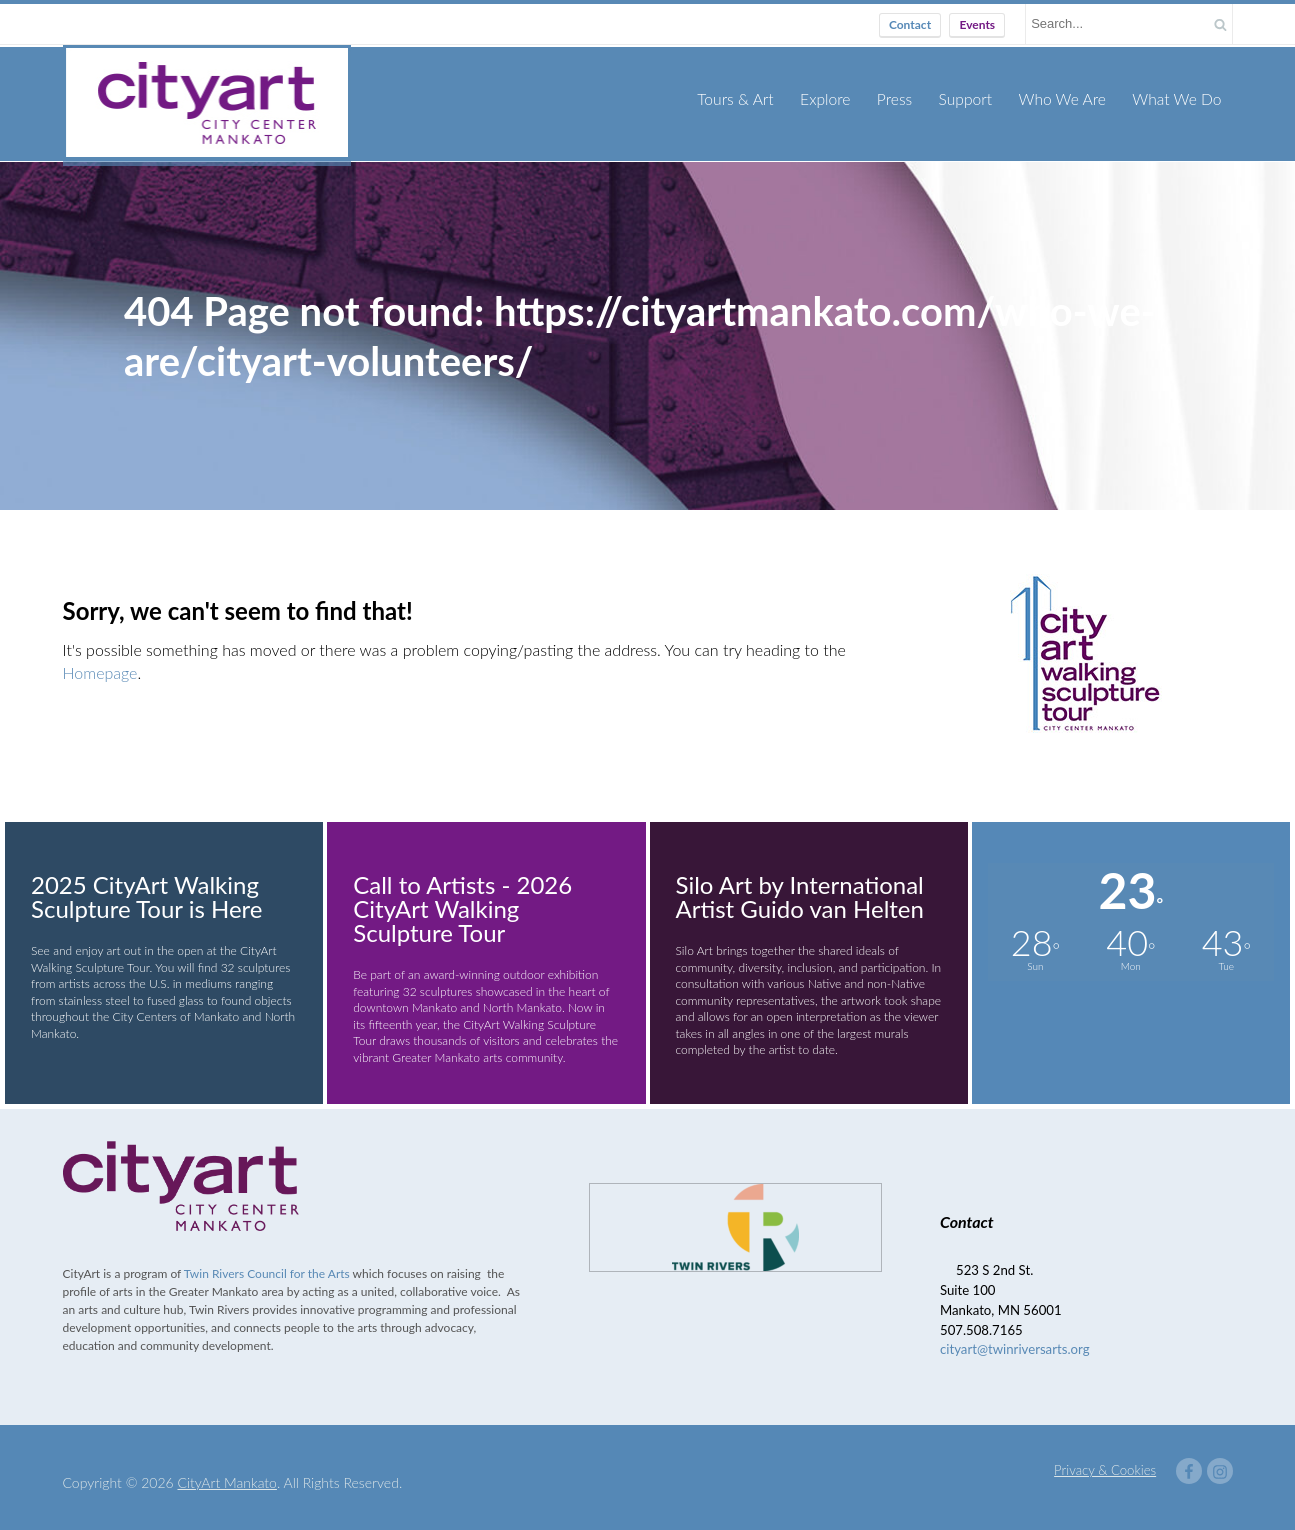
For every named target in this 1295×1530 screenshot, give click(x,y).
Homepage (100, 660)
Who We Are (1068, 98)
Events (977, 24)
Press (904, 98)
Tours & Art (749, 98)
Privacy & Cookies (1105, 1459)
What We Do (1179, 98)
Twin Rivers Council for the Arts (267, 1262)
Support (973, 98)
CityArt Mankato (227, 1471)
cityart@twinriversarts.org (1015, 1338)
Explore (837, 98)
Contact (910, 24)
